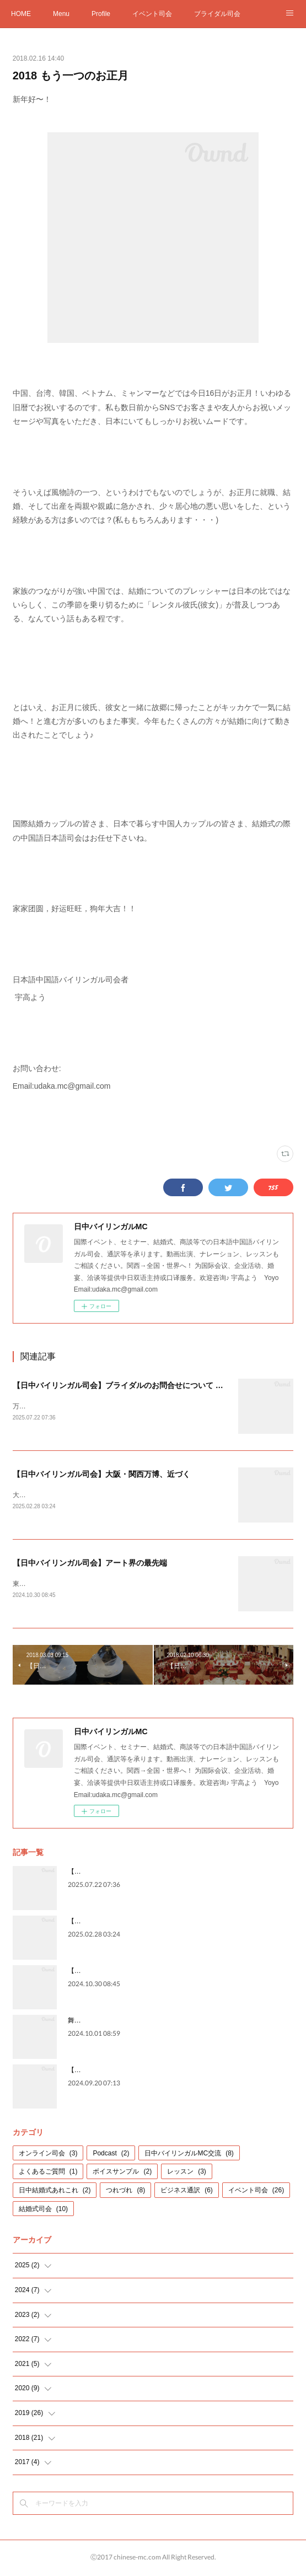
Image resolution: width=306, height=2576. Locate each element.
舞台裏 (78, 2022)
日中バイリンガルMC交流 (188, 2155)
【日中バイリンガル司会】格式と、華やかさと (137, 2072)
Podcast (111, 2155)
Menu (61, 14)
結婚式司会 (43, 2211)
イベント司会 (152, 14)
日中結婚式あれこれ (55, 2192)
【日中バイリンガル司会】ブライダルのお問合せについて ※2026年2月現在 (144, 1385)
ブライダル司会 (217, 14)
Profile (101, 14)
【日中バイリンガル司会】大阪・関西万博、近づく (101, 1474)
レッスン (186, 2174)
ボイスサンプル (122, 2174)
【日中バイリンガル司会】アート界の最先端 (90, 1564)
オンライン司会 (48, 2155)
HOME (21, 14)
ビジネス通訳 (186, 2192)
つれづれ (125, 2192)
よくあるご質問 (48, 2174)
